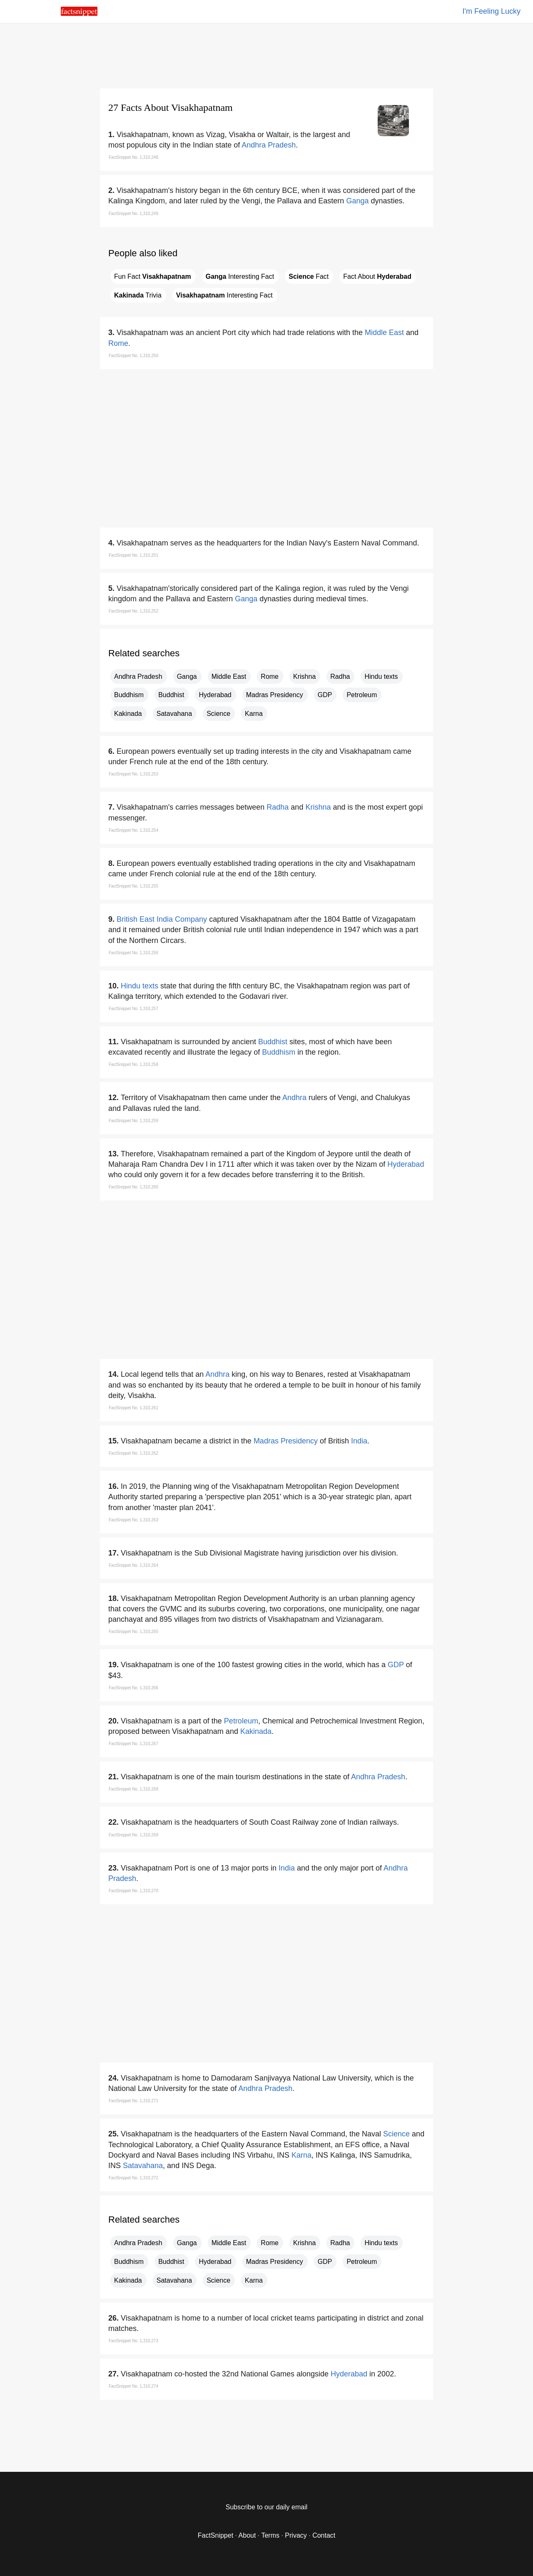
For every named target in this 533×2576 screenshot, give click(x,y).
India (359, 1441)
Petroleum (361, 694)
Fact (309, 276)
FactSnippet (215, 2535)
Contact (323, 2535)
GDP (325, 694)
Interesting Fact (240, 276)
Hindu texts (381, 676)
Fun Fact (152, 276)
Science (218, 713)
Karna (254, 713)
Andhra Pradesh (269, 145)
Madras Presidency (274, 694)
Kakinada (128, 713)
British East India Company (162, 919)
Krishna (304, 676)
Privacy (295, 2535)
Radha (340, 676)
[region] (266, 54)
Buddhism (129, 694)
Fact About (377, 276)
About (247, 2535)
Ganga (357, 201)
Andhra (294, 1097)
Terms (270, 2535)
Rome (118, 343)
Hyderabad (215, 694)
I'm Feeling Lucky (492, 11)
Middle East (384, 332)
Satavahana (174, 713)
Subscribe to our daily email (267, 2507)
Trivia (138, 295)
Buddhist (171, 694)
